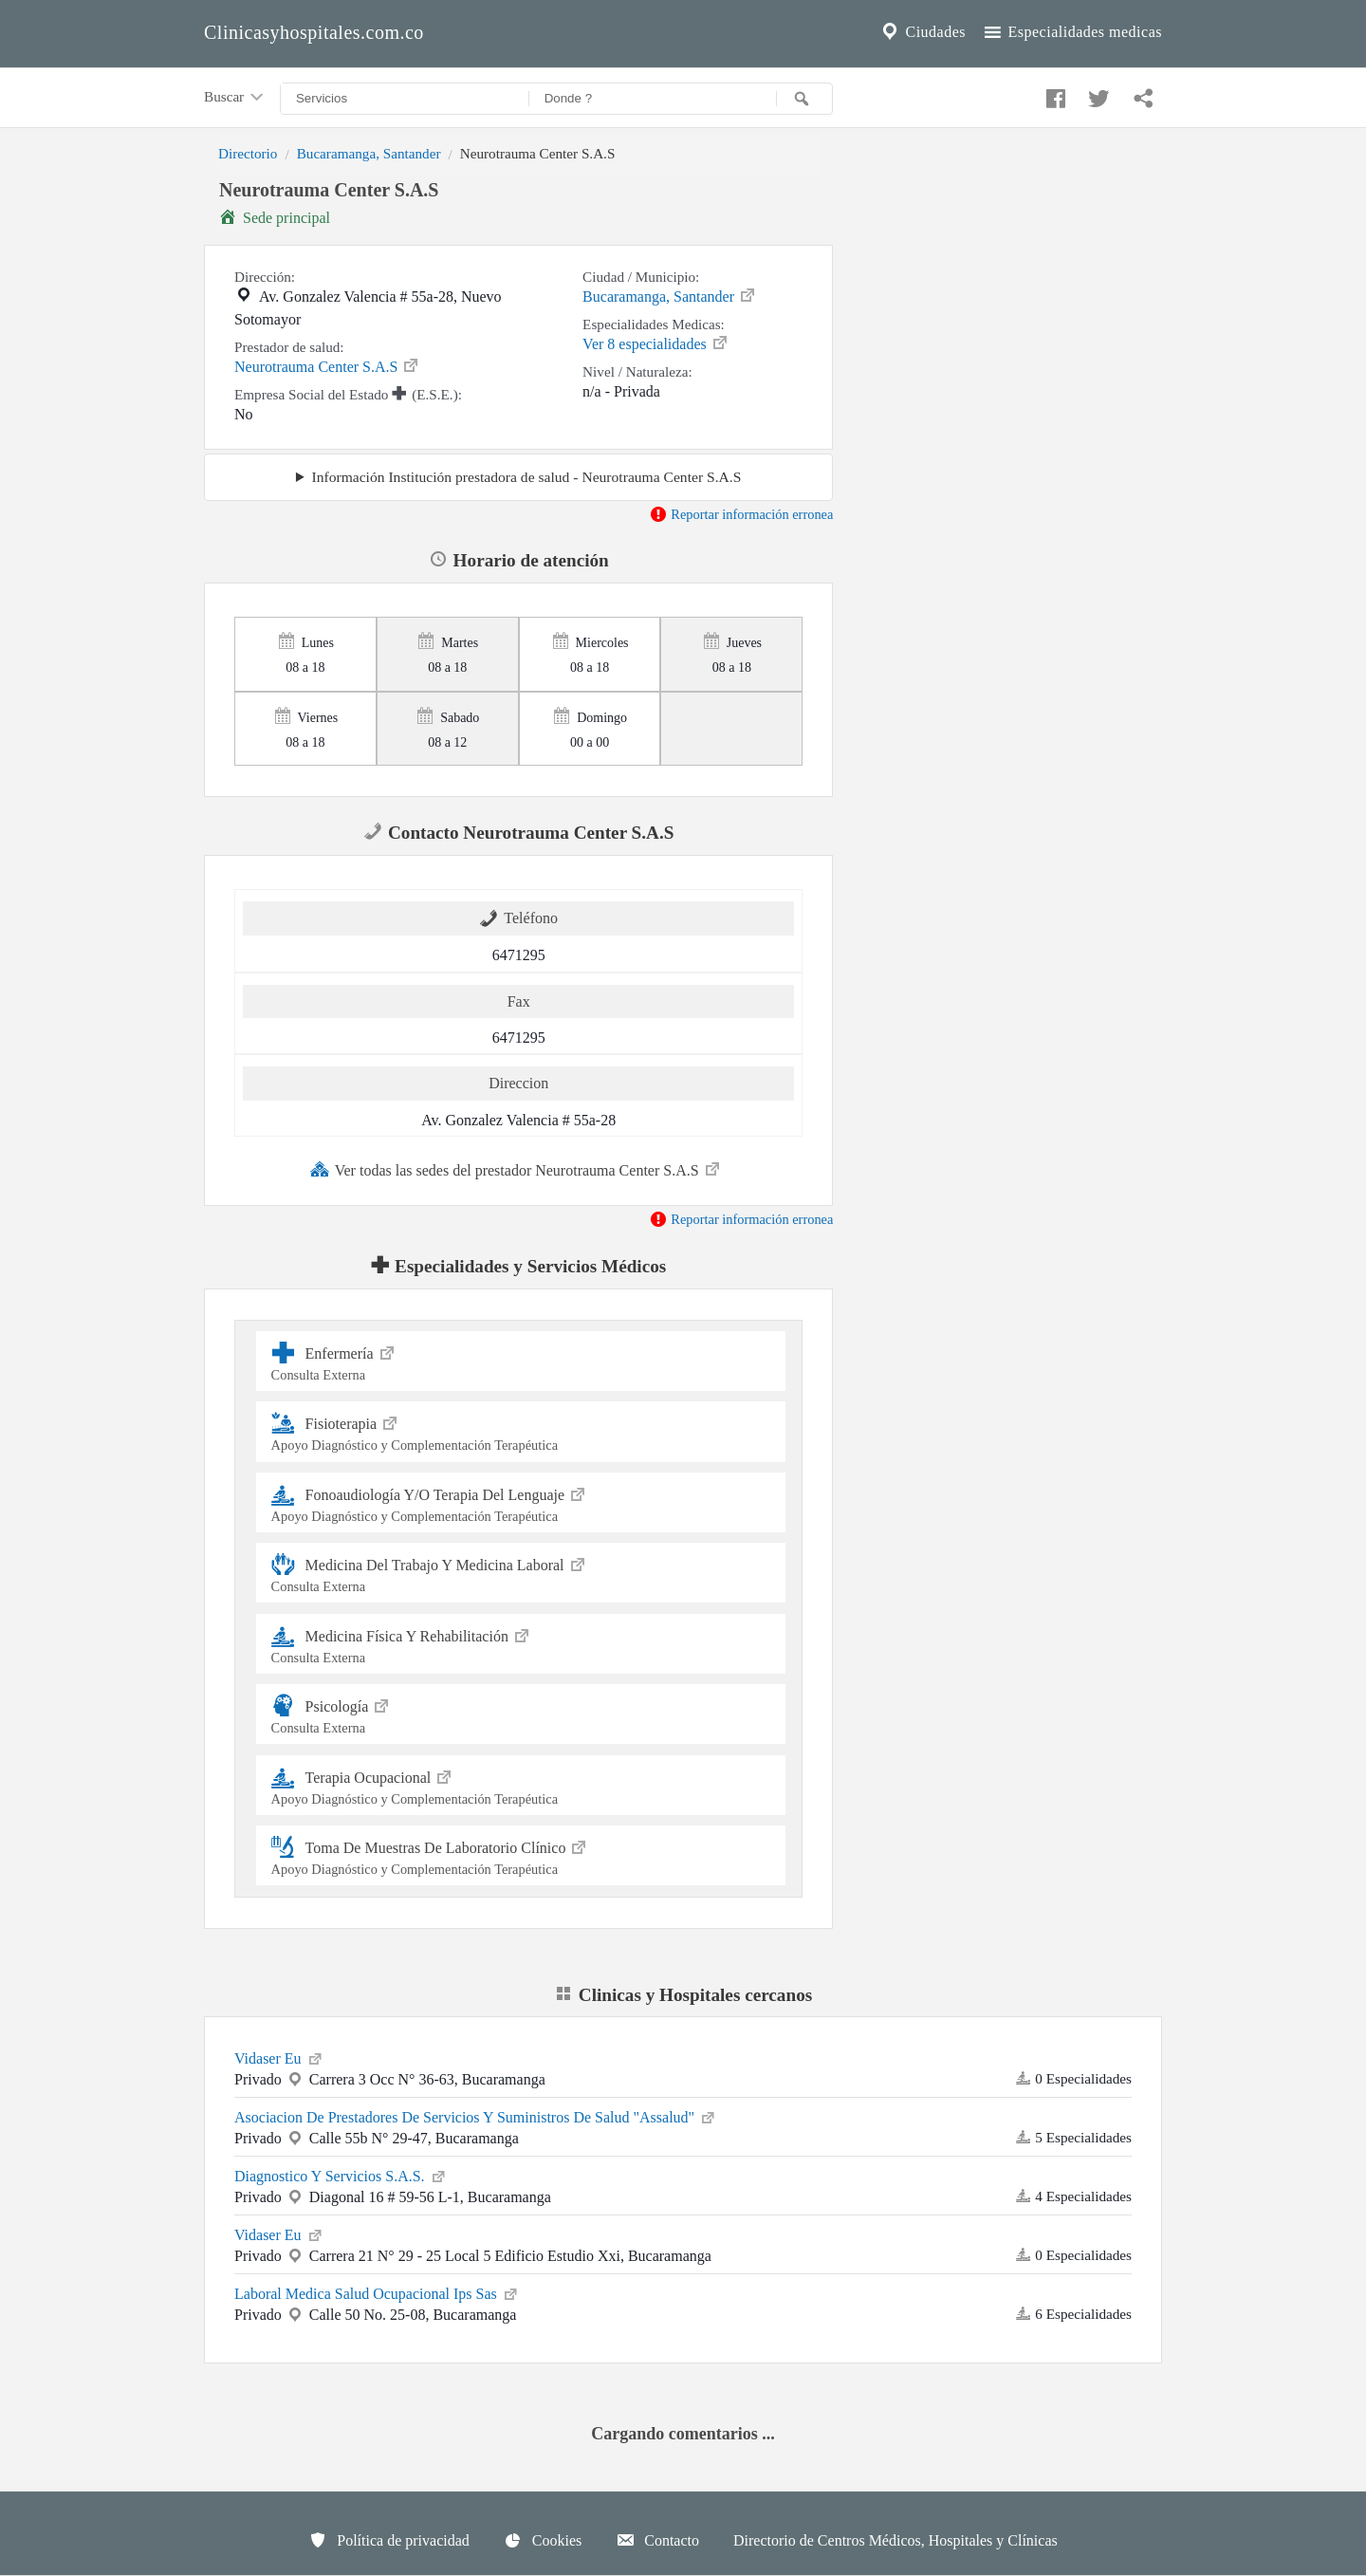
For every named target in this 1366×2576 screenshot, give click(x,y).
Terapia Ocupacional (521, 1785)
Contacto (657, 2539)
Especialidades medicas (1071, 32)
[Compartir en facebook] (1053, 94)
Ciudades (922, 32)
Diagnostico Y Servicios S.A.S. (341, 2174)
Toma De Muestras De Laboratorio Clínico (521, 1855)
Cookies (542, 2539)
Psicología (521, 1714)
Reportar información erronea (741, 514)
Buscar (235, 97)
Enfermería (521, 1361)
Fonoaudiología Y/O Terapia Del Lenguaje (521, 1502)
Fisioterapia (521, 1431)
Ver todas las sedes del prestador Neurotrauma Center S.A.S (516, 1168)
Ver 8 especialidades (655, 342)
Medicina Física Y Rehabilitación (521, 1644)
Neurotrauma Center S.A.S (327, 365)
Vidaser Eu (279, 2057)
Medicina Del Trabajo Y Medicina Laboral (521, 1572)
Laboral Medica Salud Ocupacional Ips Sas (377, 2292)
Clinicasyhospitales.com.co (314, 32)
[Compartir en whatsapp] (1141, 94)
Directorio (247, 153)
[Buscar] (804, 98)
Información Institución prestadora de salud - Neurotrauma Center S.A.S (526, 477)
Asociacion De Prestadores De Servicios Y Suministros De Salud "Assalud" (475, 2115)
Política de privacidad (389, 2539)
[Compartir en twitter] (1096, 94)
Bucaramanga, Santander (369, 153)
